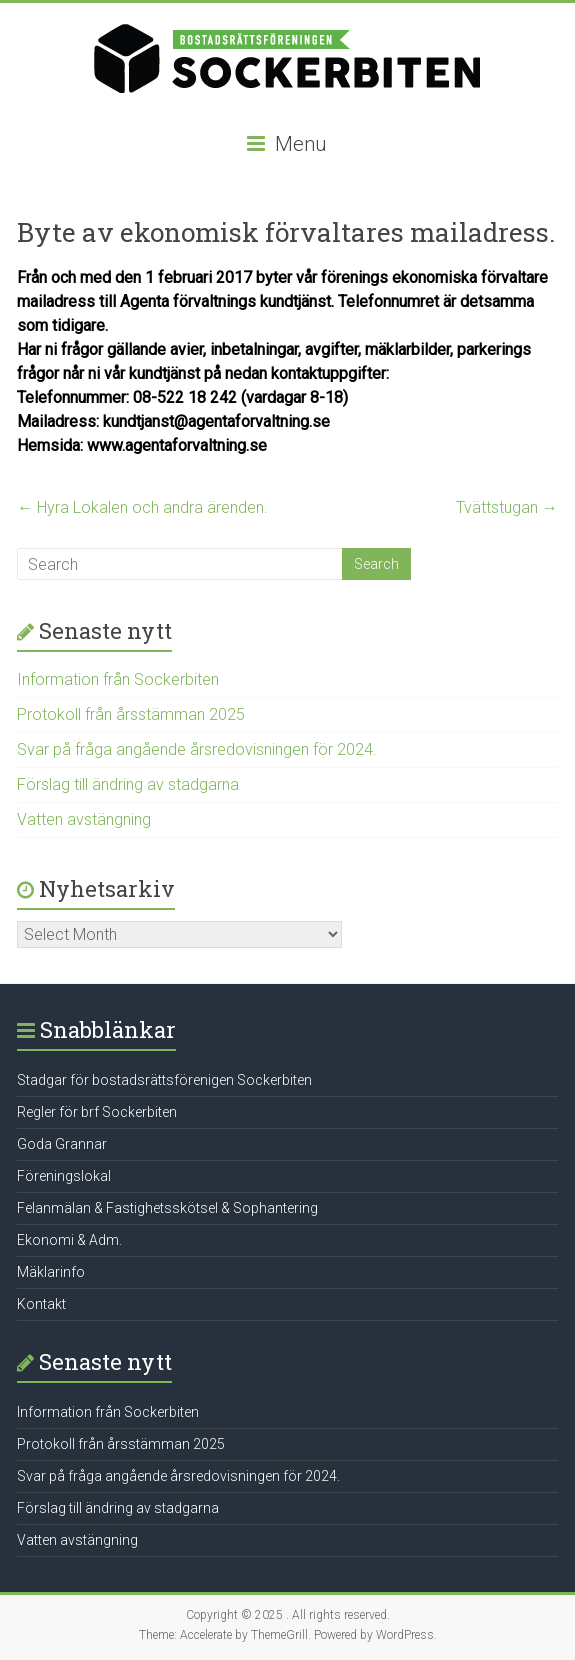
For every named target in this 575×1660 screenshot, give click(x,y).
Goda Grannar (62, 1144)
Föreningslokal (64, 1176)
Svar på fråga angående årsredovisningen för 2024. (197, 749)
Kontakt (41, 1304)
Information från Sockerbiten (118, 679)
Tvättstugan (507, 507)
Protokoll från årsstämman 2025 (131, 714)
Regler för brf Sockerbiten (97, 1112)
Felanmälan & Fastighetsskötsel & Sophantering (167, 1208)
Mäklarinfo (51, 1272)
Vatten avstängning (84, 819)
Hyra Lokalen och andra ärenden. (142, 507)
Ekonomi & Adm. (69, 1240)
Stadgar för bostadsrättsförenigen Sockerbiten (164, 1080)
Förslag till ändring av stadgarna (128, 784)
